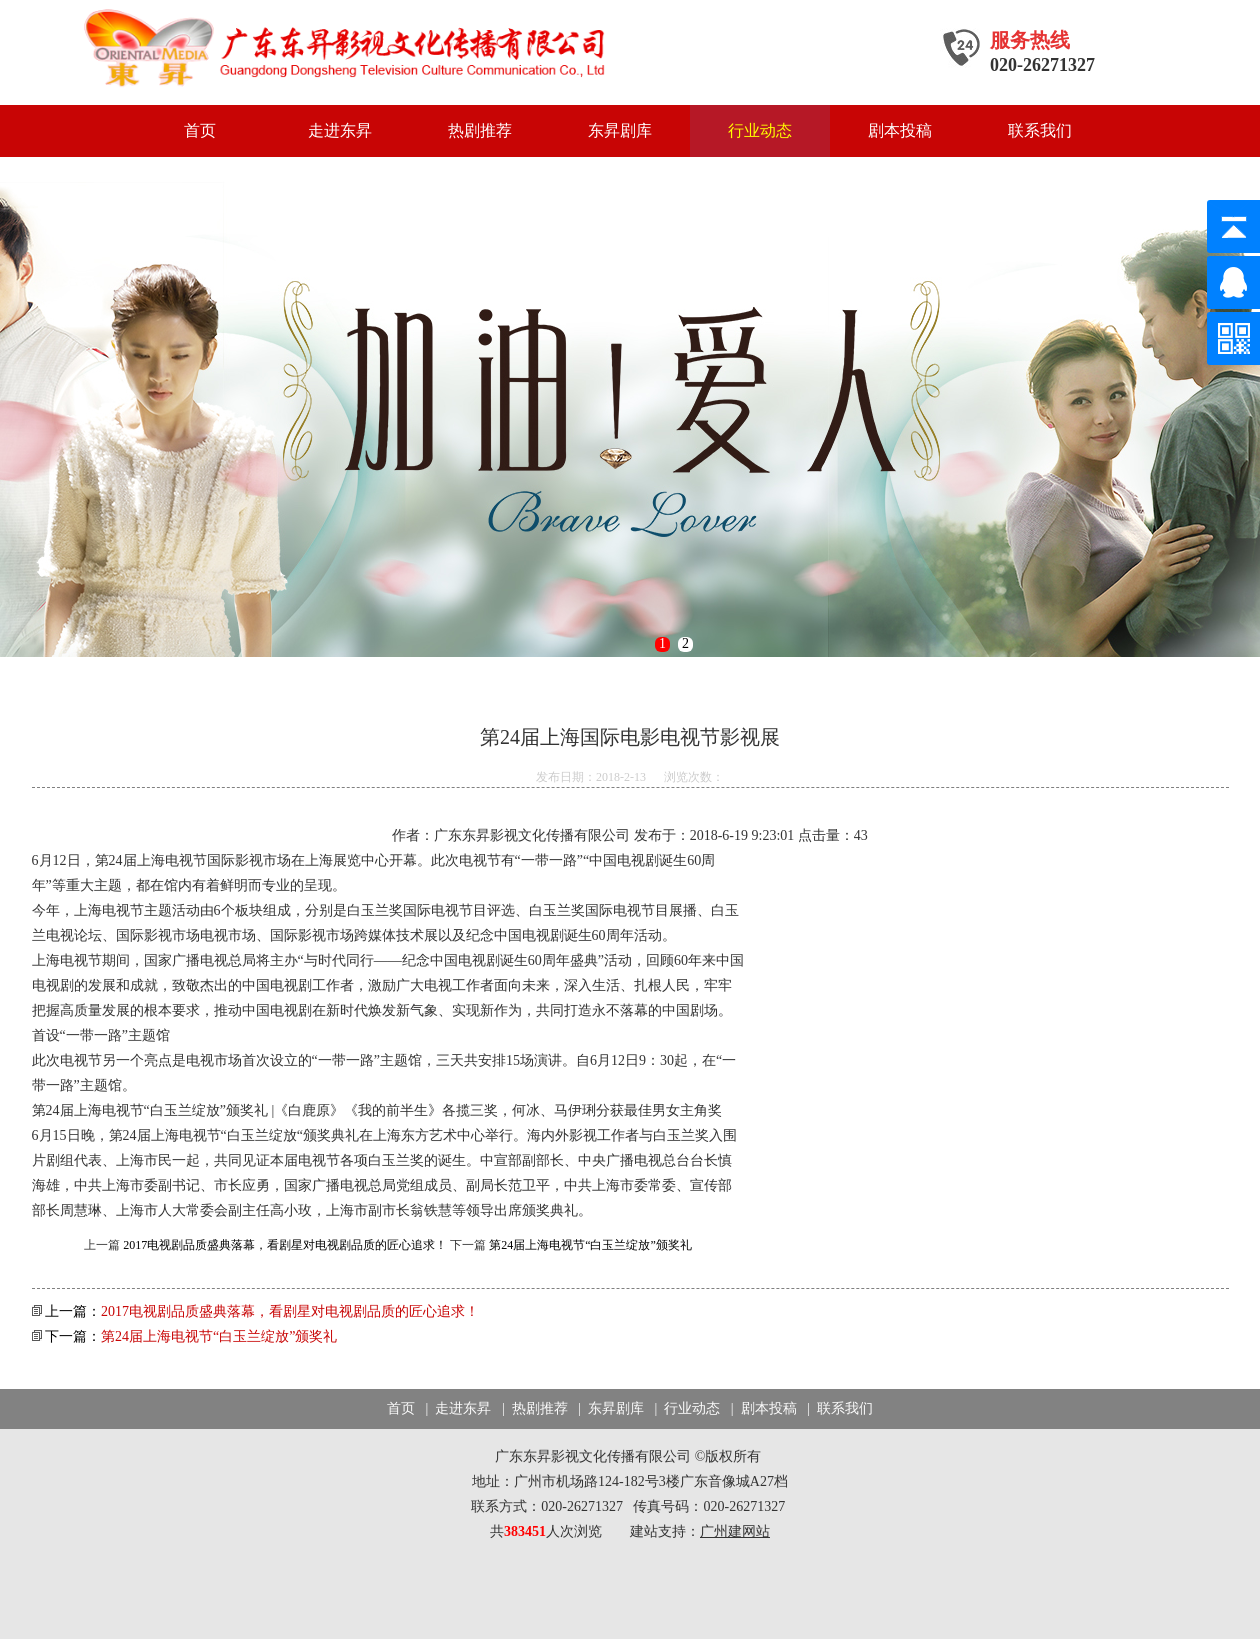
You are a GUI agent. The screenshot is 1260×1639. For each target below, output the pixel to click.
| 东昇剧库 (609, 1408)
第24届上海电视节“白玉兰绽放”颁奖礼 (590, 1245)
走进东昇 (340, 130)
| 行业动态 (686, 1408)
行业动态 (760, 130)
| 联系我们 (836, 1408)
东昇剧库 (620, 130)
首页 (200, 130)
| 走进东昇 (457, 1408)
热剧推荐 (480, 130)
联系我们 (1040, 130)
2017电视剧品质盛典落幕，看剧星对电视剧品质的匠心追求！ (285, 1245)
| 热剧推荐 (533, 1408)
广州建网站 (735, 1531)
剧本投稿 (900, 130)
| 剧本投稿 (762, 1408)
